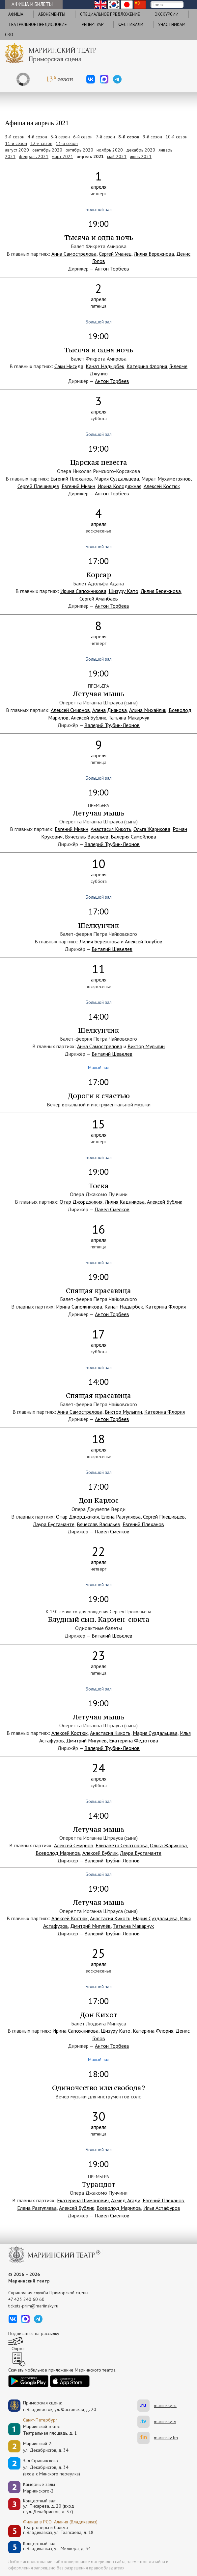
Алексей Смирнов (70, 710)
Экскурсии (167, 14)
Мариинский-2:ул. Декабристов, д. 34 (46, 2447)
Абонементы (51, 14)
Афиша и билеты (32, 4)
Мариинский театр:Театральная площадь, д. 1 (50, 2429)
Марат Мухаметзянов (166, 478)
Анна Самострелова (74, 253)
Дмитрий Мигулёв (86, 1740)
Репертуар (92, 24)
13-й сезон (67, 143)
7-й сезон (105, 137)
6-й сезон (83, 137)
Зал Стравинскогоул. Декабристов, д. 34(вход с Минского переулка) (51, 2467)
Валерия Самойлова (133, 836)
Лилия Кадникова (125, 1201)
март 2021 (62, 156)
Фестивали (130, 24)
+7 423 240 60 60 (26, 2299)
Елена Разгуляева (121, 1516)
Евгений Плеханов (71, 478)
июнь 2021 (141, 156)
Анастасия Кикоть (111, 829)
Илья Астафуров (161, 2208)
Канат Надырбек (105, 366)
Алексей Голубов (143, 941)
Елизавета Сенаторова (122, 1845)
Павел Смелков (112, 1209)
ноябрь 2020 (110, 150)
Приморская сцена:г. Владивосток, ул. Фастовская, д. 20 (52, 2406)
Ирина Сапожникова (83, 591)
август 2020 (17, 150)
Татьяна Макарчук (128, 717)
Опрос (18, 2348)
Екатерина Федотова (133, 1740)
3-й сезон (14, 137)
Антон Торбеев (112, 268)
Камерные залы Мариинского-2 (39, 2487)
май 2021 (117, 156)
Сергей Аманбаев (98, 598)
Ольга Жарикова (151, 829)
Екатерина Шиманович (83, 2200)
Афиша (15, 14)
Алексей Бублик (88, 717)
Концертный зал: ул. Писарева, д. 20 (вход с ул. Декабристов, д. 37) (48, 2506)
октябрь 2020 (79, 150)
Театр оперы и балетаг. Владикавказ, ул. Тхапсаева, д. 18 (58, 2530)
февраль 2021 (33, 156)
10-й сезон (176, 137)
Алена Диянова (109, 710)
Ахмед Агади (125, 2200)
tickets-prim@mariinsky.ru (33, 2306)
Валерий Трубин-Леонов (112, 725)
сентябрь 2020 (47, 150)
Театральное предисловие (37, 24)
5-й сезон (60, 137)
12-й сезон (41, 143)
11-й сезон (16, 143)
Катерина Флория (147, 366)
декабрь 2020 (140, 150)
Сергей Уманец (115, 253)
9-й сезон (152, 137)
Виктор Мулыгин (146, 1046)
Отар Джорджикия (81, 1201)
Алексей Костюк (162, 486)
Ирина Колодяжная (119, 486)
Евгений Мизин (78, 486)
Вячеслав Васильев (86, 836)
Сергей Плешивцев (38, 486)
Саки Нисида (68, 366)
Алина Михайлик (147, 710)
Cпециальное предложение (110, 14)
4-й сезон (37, 137)
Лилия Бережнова (154, 253)
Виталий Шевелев (112, 949)
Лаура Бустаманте (53, 1524)
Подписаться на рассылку (33, 2333)
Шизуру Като (123, 591)
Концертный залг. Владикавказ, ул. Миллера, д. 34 (57, 2546)
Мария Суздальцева (116, 478)
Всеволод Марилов (58, 1853)
